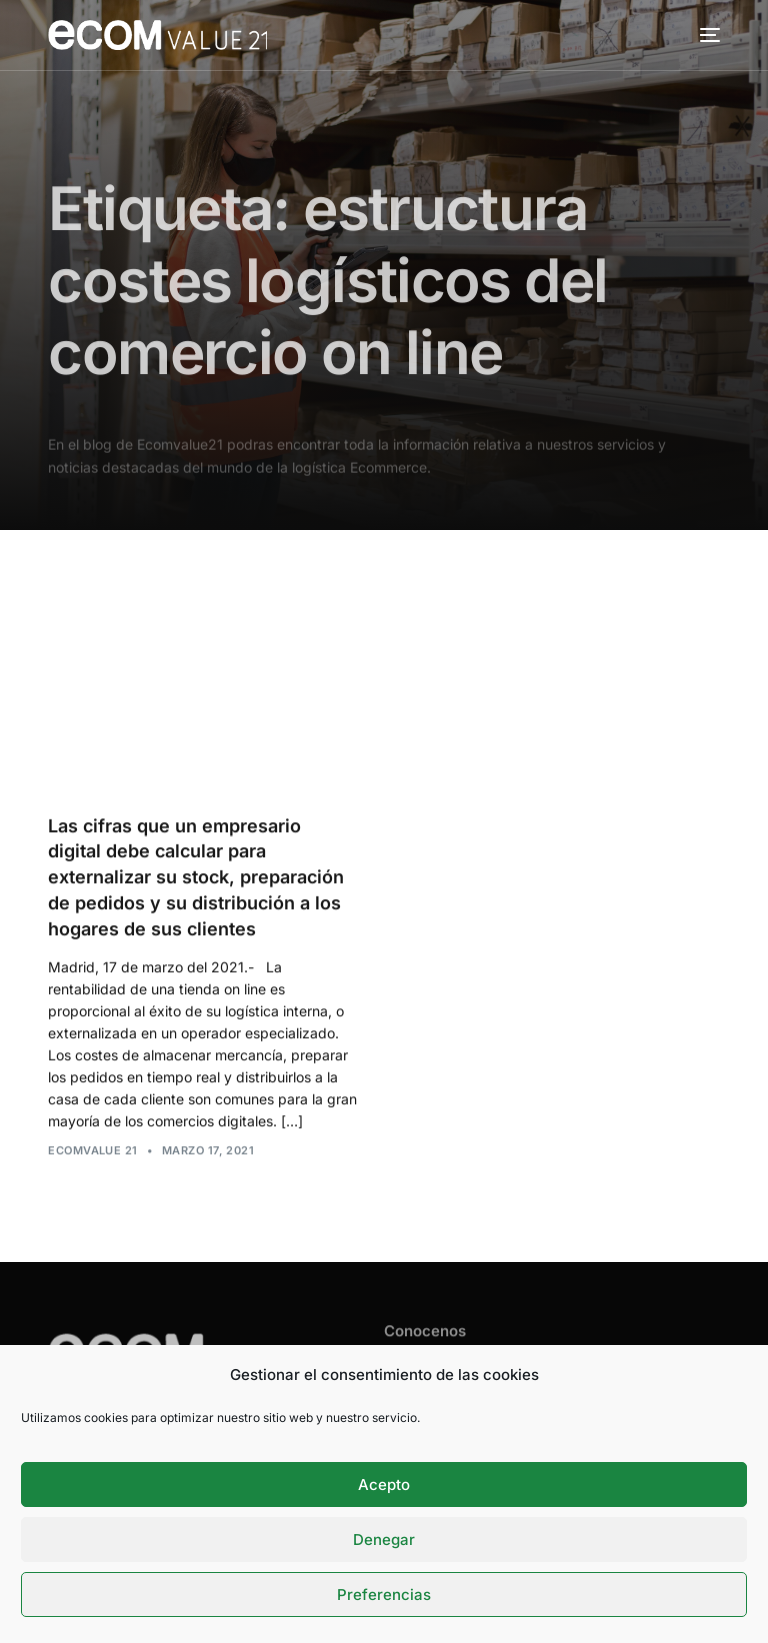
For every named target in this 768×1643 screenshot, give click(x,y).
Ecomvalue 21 (92, 1151)
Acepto (384, 1484)
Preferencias (384, 1594)
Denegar (384, 1539)
